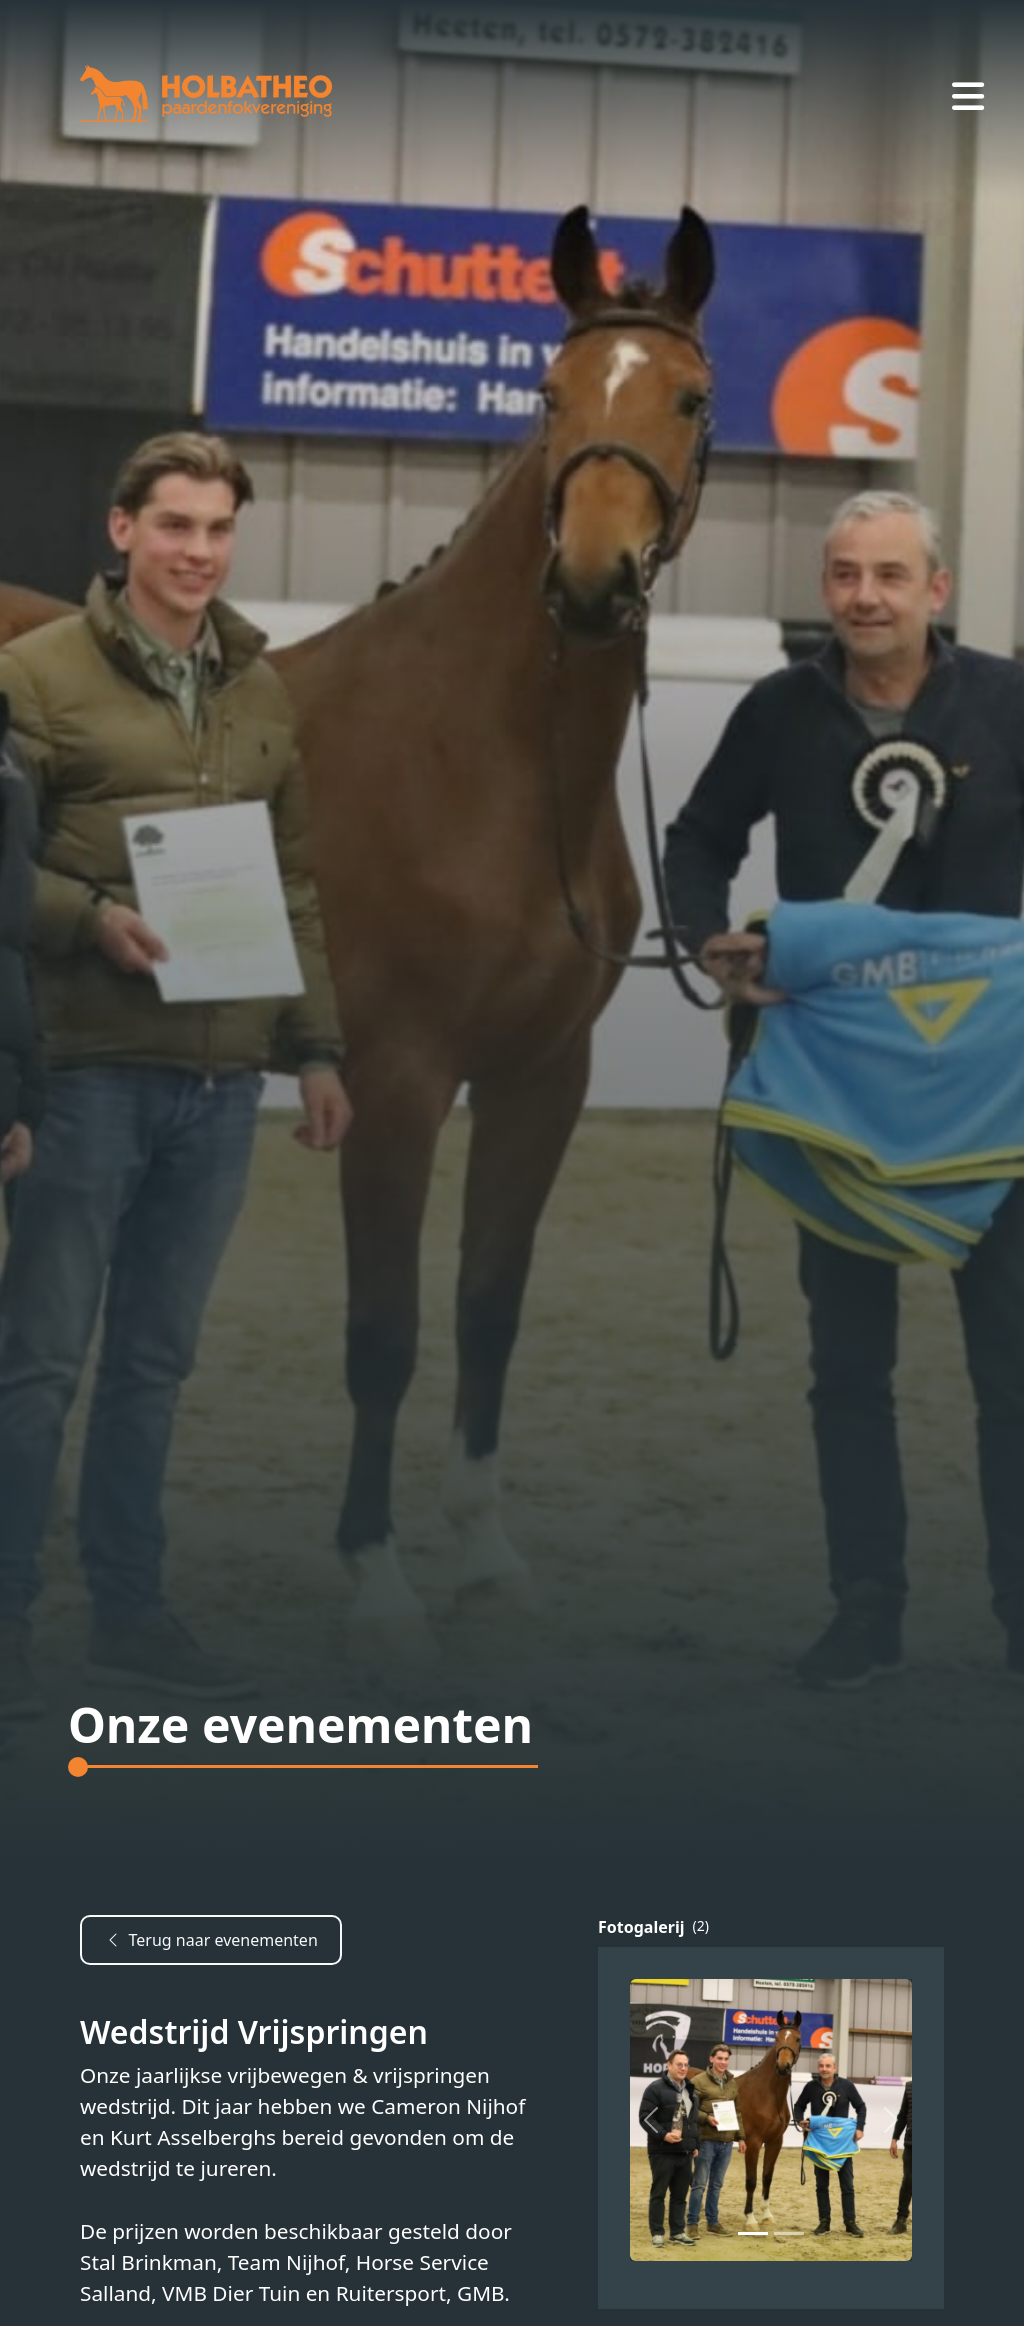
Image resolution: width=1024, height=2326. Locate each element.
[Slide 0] (753, 2233)
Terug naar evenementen (210, 1940)
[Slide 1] (789, 2233)
